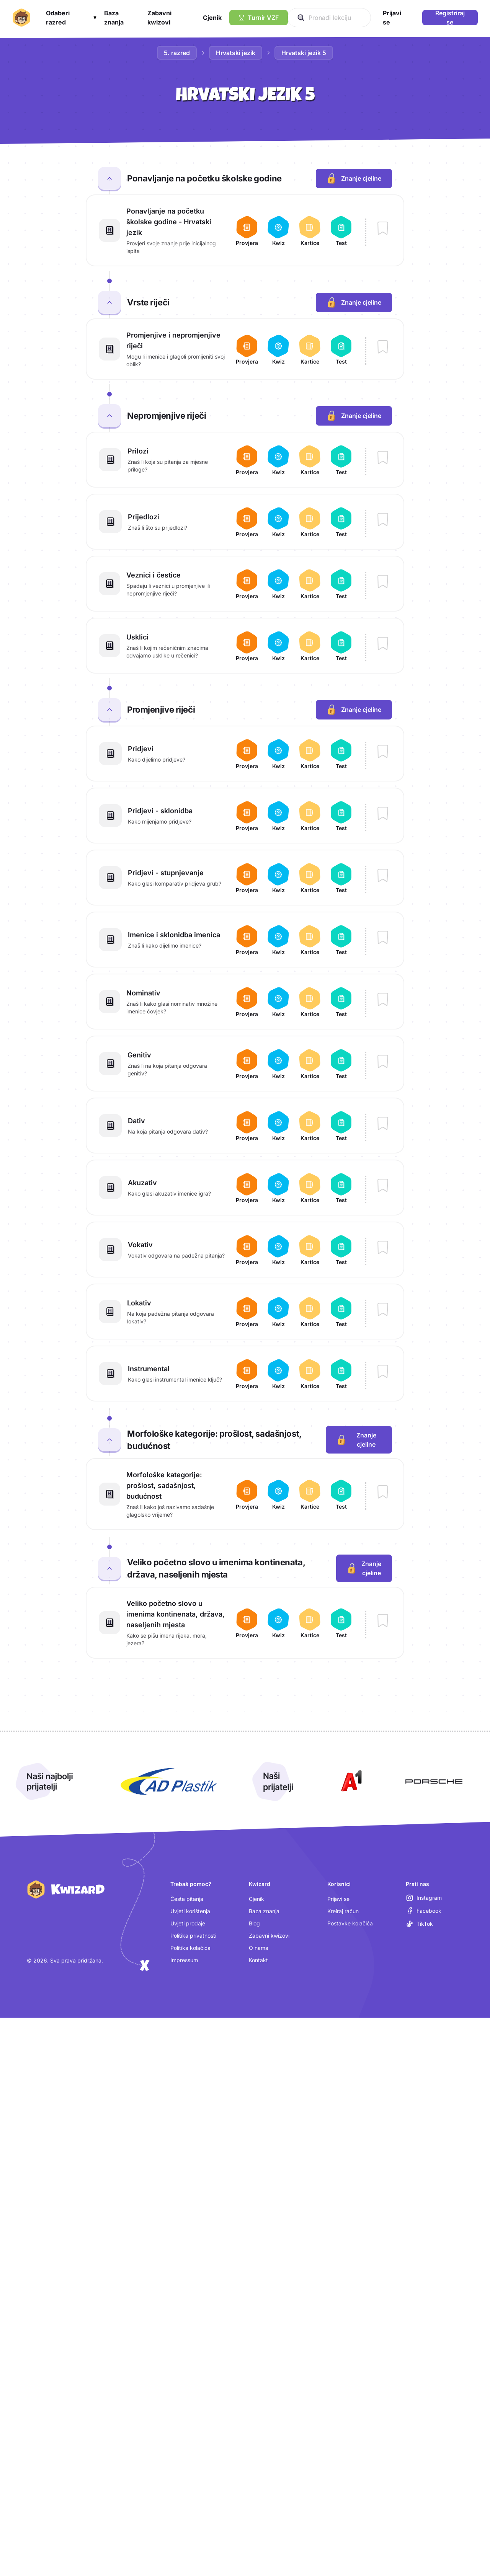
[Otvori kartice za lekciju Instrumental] (309, 1373)
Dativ (136, 1121)
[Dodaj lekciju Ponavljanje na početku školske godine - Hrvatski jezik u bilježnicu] (382, 229)
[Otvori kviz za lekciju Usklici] (278, 645)
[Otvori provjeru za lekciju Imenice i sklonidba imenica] (247, 939)
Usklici (137, 637)
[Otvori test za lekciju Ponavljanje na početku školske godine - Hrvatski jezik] (341, 230)
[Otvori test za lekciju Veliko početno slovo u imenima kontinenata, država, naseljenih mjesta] (341, 1622)
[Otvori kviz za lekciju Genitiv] (278, 1063)
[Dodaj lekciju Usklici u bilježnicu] (382, 644)
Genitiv (139, 1055)
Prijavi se (338, 1899)
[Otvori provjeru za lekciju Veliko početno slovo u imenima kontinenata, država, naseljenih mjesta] (247, 1622)
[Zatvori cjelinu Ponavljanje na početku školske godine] (109, 178)
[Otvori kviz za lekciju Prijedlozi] (278, 521)
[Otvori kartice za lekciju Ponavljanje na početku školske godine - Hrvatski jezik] (309, 230)
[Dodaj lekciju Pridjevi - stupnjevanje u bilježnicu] (382, 876)
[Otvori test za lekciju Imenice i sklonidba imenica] (341, 939)
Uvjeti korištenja (190, 1911)
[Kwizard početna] (21, 17)
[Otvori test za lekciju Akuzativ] (341, 1187)
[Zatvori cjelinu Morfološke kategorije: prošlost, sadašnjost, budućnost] (109, 1439)
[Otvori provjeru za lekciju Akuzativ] (247, 1187)
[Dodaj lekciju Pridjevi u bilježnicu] (382, 752)
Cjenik (256, 1899)
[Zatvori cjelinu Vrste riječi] (109, 302)
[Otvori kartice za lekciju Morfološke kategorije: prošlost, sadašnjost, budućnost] (309, 1494)
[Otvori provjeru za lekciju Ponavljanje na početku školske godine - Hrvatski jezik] (247, 230)
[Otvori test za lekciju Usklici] (341, 645)
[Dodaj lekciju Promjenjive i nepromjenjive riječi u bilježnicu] (382, 347)
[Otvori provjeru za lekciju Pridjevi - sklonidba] (247, 815)
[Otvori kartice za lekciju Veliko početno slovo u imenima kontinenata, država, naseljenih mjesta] (309, 1622)
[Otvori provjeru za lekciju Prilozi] (247, 459)
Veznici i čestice (153, 575)
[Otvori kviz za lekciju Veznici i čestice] (278, 583)
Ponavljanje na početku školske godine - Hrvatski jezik (168, 222)
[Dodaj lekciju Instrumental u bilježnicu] (382, 1372)
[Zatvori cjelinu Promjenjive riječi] (109, 709)
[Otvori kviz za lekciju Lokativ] (278, 1311)
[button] (71, 17)
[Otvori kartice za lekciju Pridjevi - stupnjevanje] (309, 877)
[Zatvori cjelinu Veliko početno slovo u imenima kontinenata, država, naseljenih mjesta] (109, 1568)
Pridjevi (141, 749)
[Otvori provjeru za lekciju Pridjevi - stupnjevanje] (247, 877)
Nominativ (143, 993)
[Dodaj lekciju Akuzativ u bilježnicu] (382, 1186)
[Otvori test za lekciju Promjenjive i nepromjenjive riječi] (341, 349)
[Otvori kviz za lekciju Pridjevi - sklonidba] (278, 815)
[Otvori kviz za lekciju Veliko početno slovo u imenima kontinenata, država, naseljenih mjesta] (278, 1622)
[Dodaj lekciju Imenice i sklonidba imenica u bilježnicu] (382, 938)
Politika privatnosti (193, 1935)
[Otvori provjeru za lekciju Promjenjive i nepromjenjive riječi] (247, 349)
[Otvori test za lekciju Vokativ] (341, 1249)
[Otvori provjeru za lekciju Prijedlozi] (247, 521)
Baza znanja (264, 1911)
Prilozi (138, 451)
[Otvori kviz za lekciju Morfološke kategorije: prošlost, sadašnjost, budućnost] (278, 1494)
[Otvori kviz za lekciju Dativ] (278, 1125)
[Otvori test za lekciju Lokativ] (341, 1311)
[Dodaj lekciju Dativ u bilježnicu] (382, 1124)
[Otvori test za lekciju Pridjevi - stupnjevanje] (341, 877)
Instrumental (149, 1369)
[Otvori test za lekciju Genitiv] (341, 1063)
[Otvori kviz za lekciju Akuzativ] (278, 1187)
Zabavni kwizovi (269, 1935)
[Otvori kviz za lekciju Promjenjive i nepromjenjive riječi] (278, 349)
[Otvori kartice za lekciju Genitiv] (309, 1063)
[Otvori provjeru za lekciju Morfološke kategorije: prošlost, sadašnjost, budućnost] (247, 1494)
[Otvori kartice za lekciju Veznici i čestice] (309, 583)
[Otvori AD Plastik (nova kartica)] (169, 1781)
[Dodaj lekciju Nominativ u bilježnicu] (382, 1000)
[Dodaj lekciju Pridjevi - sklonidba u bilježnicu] (382, 814)
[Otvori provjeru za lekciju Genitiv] (247, 1063)
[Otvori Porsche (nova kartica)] (433, 1781)
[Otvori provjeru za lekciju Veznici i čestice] (247, 583)
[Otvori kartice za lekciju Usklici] (309, 645)
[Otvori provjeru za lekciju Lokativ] (247, 1311)
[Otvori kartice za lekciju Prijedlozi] (309, 521)
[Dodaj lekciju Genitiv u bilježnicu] (382, 1062)
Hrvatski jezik (235, 53)
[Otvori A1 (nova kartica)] (350, 1781)
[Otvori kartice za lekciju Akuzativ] (309, 1187)
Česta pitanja (186, 1899)
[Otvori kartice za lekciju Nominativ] (309, 1001)
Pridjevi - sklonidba (160, 811)
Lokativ (139, 1303)
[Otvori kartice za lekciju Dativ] (309, 1125)
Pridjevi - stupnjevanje (166, 873)
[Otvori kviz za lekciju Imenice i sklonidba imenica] (278, 939)
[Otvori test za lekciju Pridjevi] (341, 753)
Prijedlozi (143, 517)
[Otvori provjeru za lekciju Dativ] (247, 1125)
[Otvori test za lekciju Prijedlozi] (341, 521)
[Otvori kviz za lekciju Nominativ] (278, 1001)
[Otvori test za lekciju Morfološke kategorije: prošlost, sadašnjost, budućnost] (341, 1494)
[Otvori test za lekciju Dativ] (341, 1125)
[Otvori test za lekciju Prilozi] (341, 459)
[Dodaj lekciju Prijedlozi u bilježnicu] (382, 520)
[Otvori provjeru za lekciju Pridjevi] (247, 753)
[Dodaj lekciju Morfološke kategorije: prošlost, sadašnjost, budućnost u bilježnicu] (382, 1492)
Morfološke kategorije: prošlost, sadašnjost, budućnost (164, 1485)
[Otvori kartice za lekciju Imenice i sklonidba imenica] (309, 939)
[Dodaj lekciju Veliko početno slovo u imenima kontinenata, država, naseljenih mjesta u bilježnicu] (382, 1621)
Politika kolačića (190, 1948)
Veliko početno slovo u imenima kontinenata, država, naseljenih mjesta (175, 1614)
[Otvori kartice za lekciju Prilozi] (309, 459)
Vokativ (140, 1245)
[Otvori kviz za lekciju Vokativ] (278, 1249)
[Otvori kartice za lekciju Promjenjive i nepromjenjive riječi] (309, 349)
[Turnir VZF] (258, 17)
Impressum (184, 1960)
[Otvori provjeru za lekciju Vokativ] (247, 1249)
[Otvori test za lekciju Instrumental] (341, 1373)
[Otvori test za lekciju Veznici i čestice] (341, 583)
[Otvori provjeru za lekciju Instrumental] (247, 1373)
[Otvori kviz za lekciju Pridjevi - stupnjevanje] (278, 877)
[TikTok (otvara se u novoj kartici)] (419, 1924)
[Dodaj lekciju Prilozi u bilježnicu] (382, 458)
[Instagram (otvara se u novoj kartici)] (424, 1898)
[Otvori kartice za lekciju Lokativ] (309, 1311)
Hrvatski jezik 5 (303, 53)
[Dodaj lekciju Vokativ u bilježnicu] (382, 1248)
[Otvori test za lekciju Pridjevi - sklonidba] (341, 815)
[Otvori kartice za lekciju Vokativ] (309, 1249)
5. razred (177, 53)
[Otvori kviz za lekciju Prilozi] (278, 459)
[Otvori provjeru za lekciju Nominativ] (247, 1001)
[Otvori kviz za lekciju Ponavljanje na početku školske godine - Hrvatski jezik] (278, 230)
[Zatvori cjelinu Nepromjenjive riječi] (109, 415)
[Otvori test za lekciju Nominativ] (341, 1001)
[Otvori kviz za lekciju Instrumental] (278, 1373)
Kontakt (258, 1960)
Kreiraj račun (343, 1911)
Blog (254, 1923)
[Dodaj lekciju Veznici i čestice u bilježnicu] (382, 582)
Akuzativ (142, 1183)
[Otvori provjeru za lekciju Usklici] (247, 645)
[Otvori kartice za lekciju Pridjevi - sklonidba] (309, 815)
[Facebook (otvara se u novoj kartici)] (423, 1911)
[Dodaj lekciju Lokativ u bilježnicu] (382, 1310)
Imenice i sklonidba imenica (174, 935)
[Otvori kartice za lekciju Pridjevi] (309, 753)
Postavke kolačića (350, 1923)
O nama (258, 1948)
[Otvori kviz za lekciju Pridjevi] (278, 753)
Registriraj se (450, 17)
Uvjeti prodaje (187, 1923)
